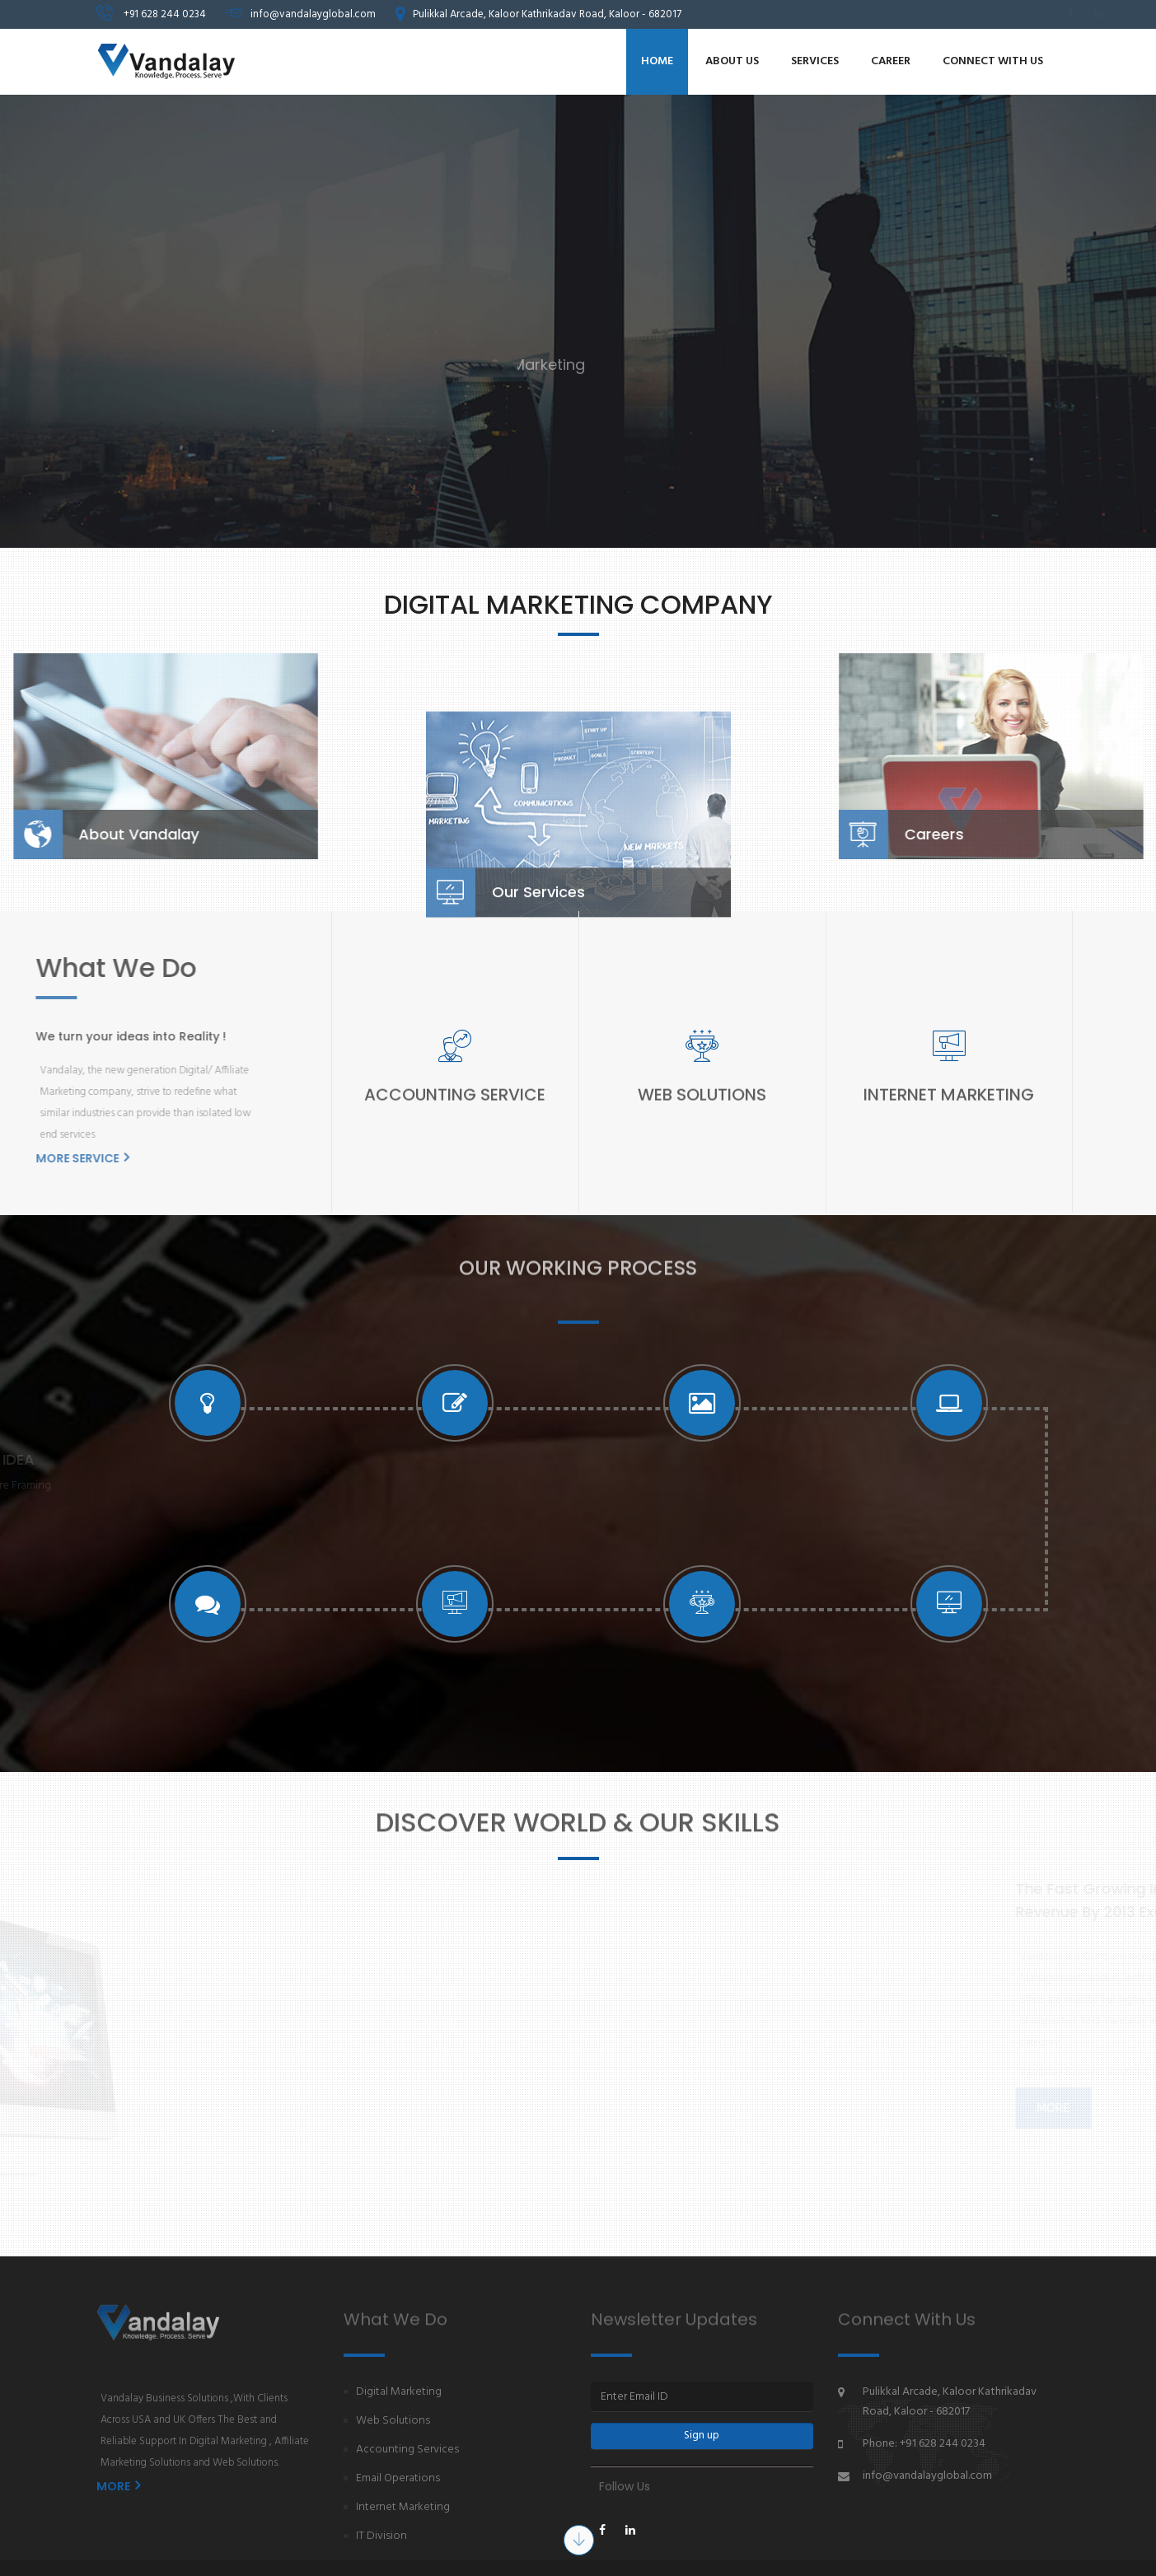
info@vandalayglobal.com (927, 2475)
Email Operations (398, 2478)
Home (657, 61)
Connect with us (993, 61)
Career (890, 61)
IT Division (381, 2536)
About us (732, 61)
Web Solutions (393, 2420)
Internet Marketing (403, 2507)
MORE (118, 2486)
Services (815, 61)
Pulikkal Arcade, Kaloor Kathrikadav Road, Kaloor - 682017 (950, 2401)
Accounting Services (407, 2449)
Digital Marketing (399, 2391)
